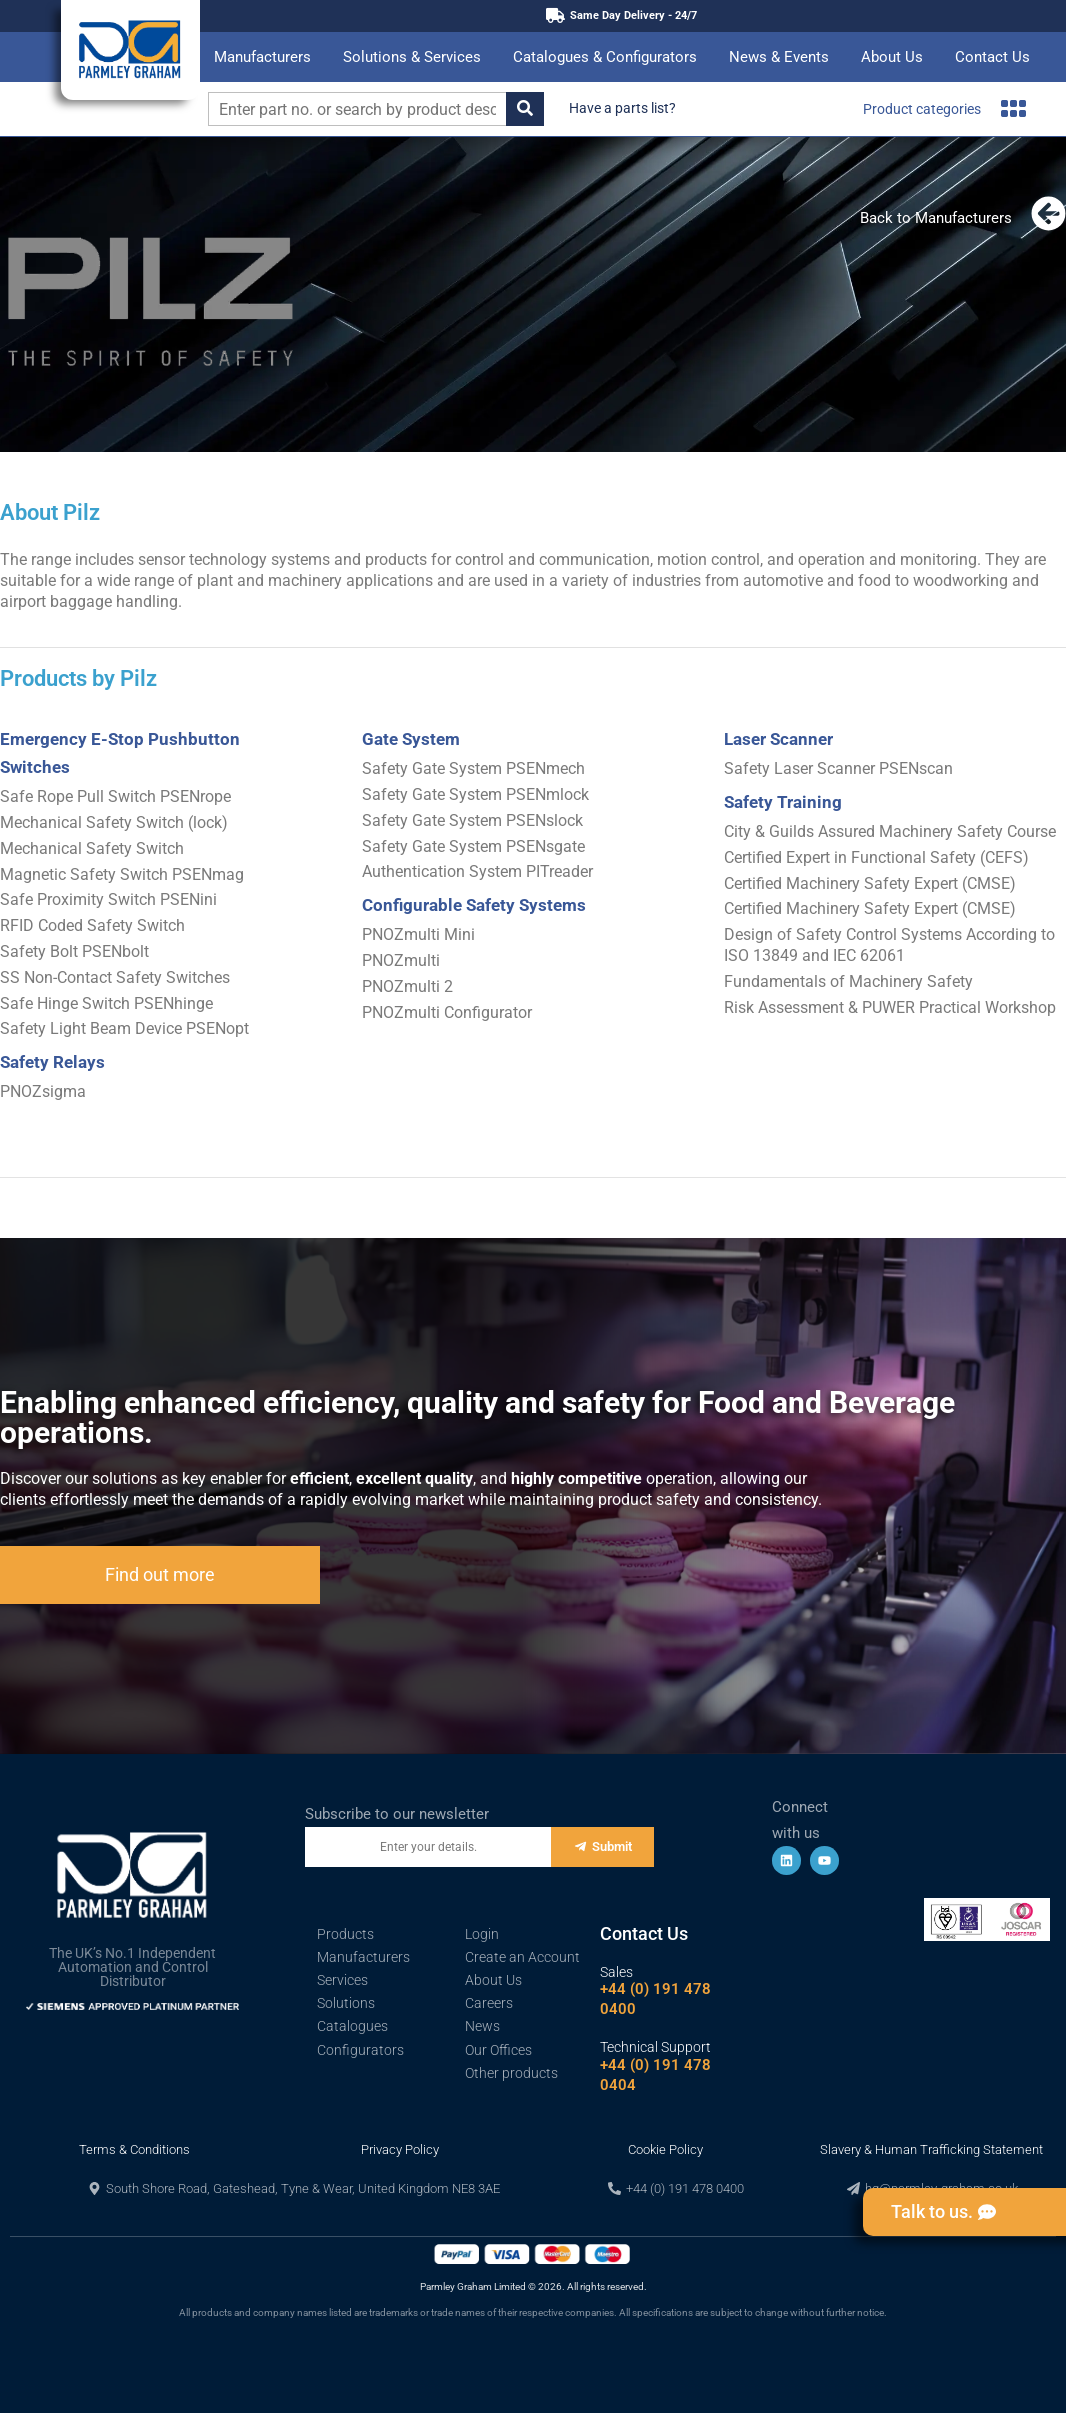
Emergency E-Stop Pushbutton (120, 739)
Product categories (944, 109)
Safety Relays (52, 1062)
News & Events (779, 57)
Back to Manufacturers (936, 218)
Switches (35, 767)
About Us (892, 57)
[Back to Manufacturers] (1048, 213)
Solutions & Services (412, 57)
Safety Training (783, 802)
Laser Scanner (778, 739)
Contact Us (992, 57)
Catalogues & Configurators (605, 57)
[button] (294, 2188)
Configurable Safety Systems (474, 905)
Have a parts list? (622, 108)
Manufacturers (262, 57)
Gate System (411, 739)
